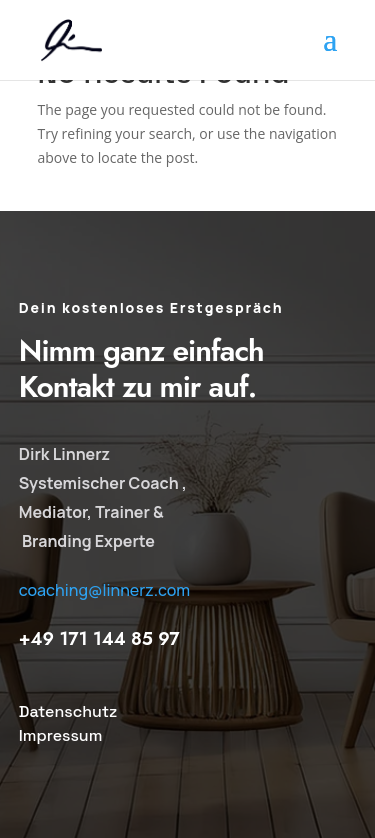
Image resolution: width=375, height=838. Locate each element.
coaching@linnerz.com (104, 590)
